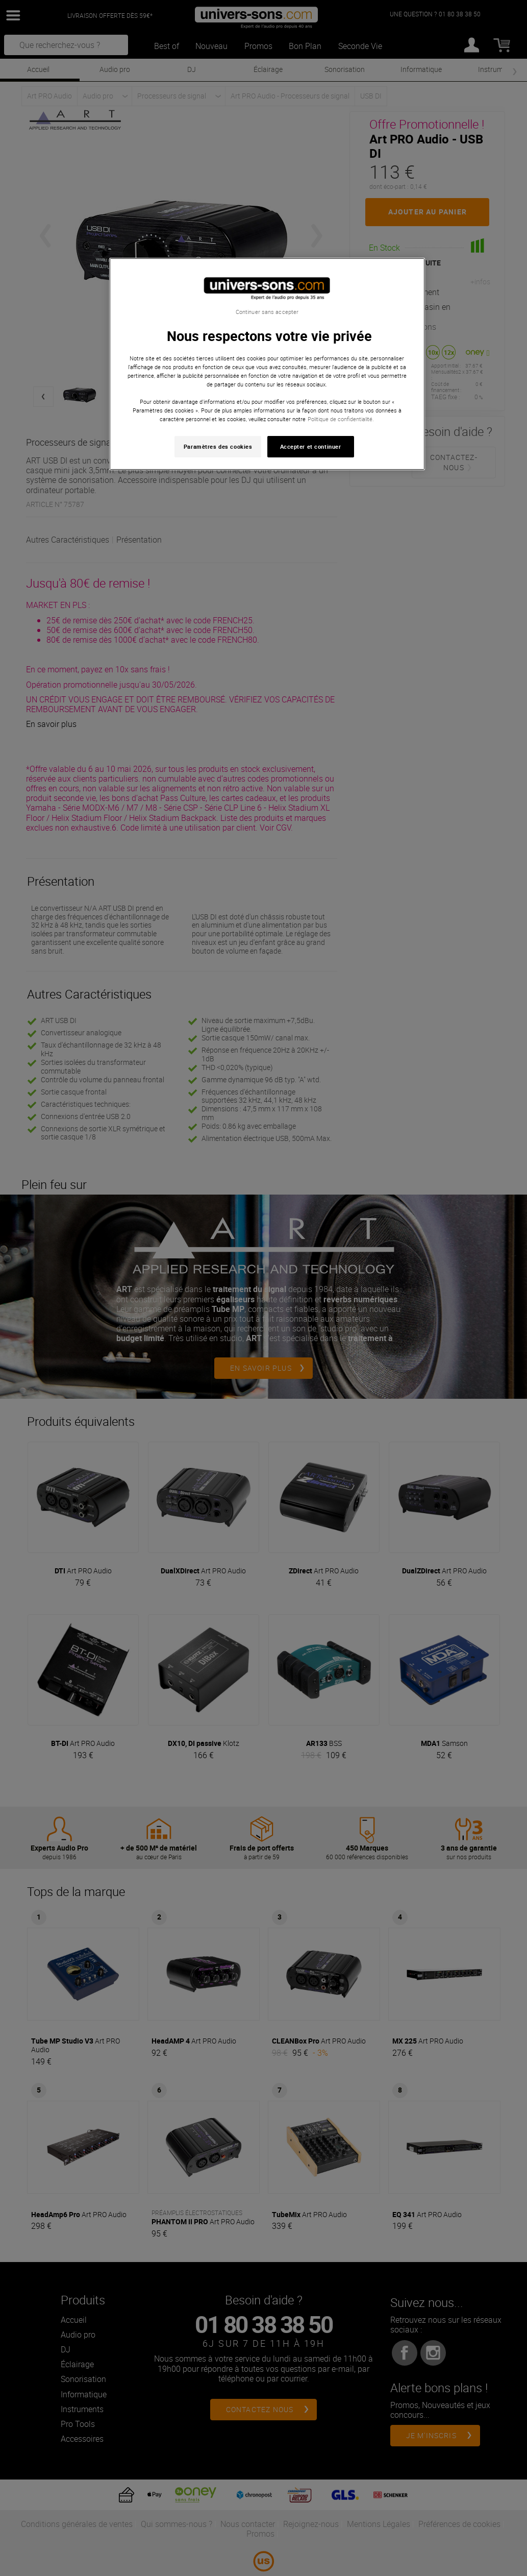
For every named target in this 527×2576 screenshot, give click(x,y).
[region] (267, 364)
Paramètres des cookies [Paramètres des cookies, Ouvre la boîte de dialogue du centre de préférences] (218, 446)
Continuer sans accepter (267, 311)
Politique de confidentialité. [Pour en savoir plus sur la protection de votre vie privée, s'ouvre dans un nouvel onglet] (341, 419)
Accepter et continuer (310, 446)
